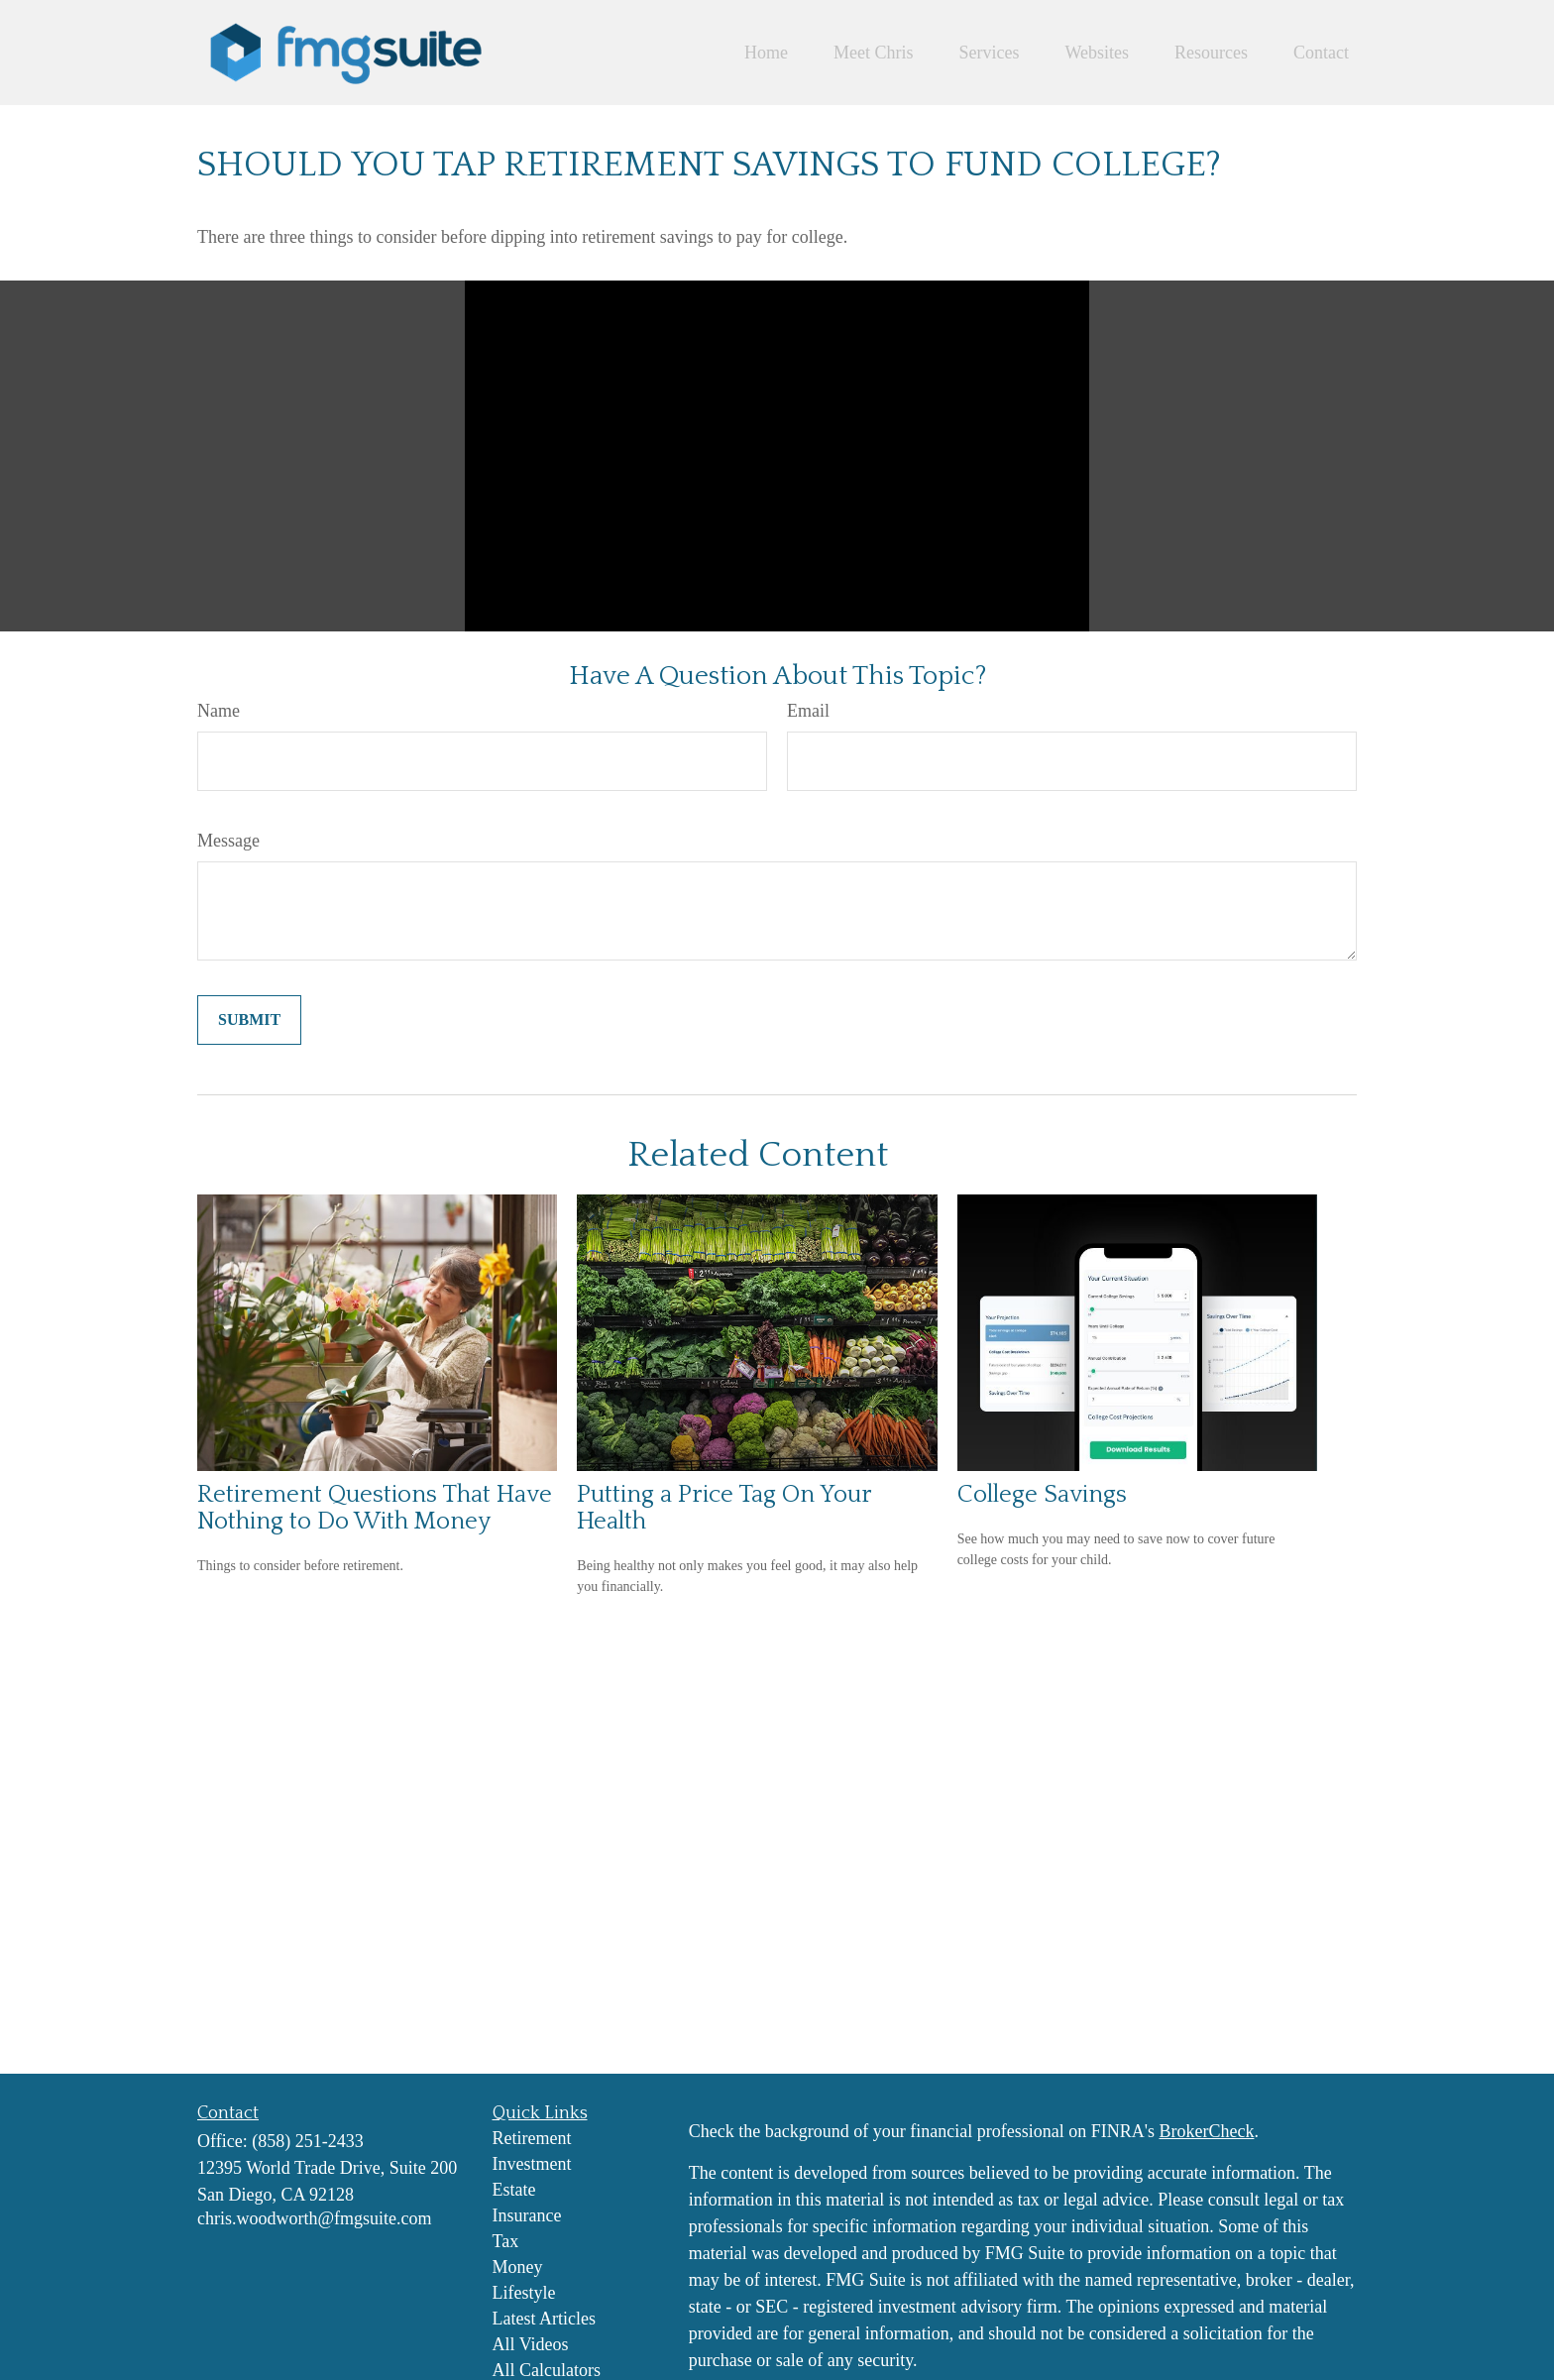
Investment (532, 2164)
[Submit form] (249, 1020)
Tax (506, 2241)
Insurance (527, 2215)
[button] (766, 52)
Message (228, 840)
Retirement (532, 2138)
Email (808, 711)
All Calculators (547, 2370)
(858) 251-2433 (307, 2141)
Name (218, 711)
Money (518, 2267)
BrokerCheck (1206, 2131)
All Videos (531, 2344)
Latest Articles (544, 2318)
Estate (514, 2190)
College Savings (1042, 1494)
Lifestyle (524, 2293)
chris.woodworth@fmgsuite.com (314, 2218)
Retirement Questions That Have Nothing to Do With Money (374, 1507)
